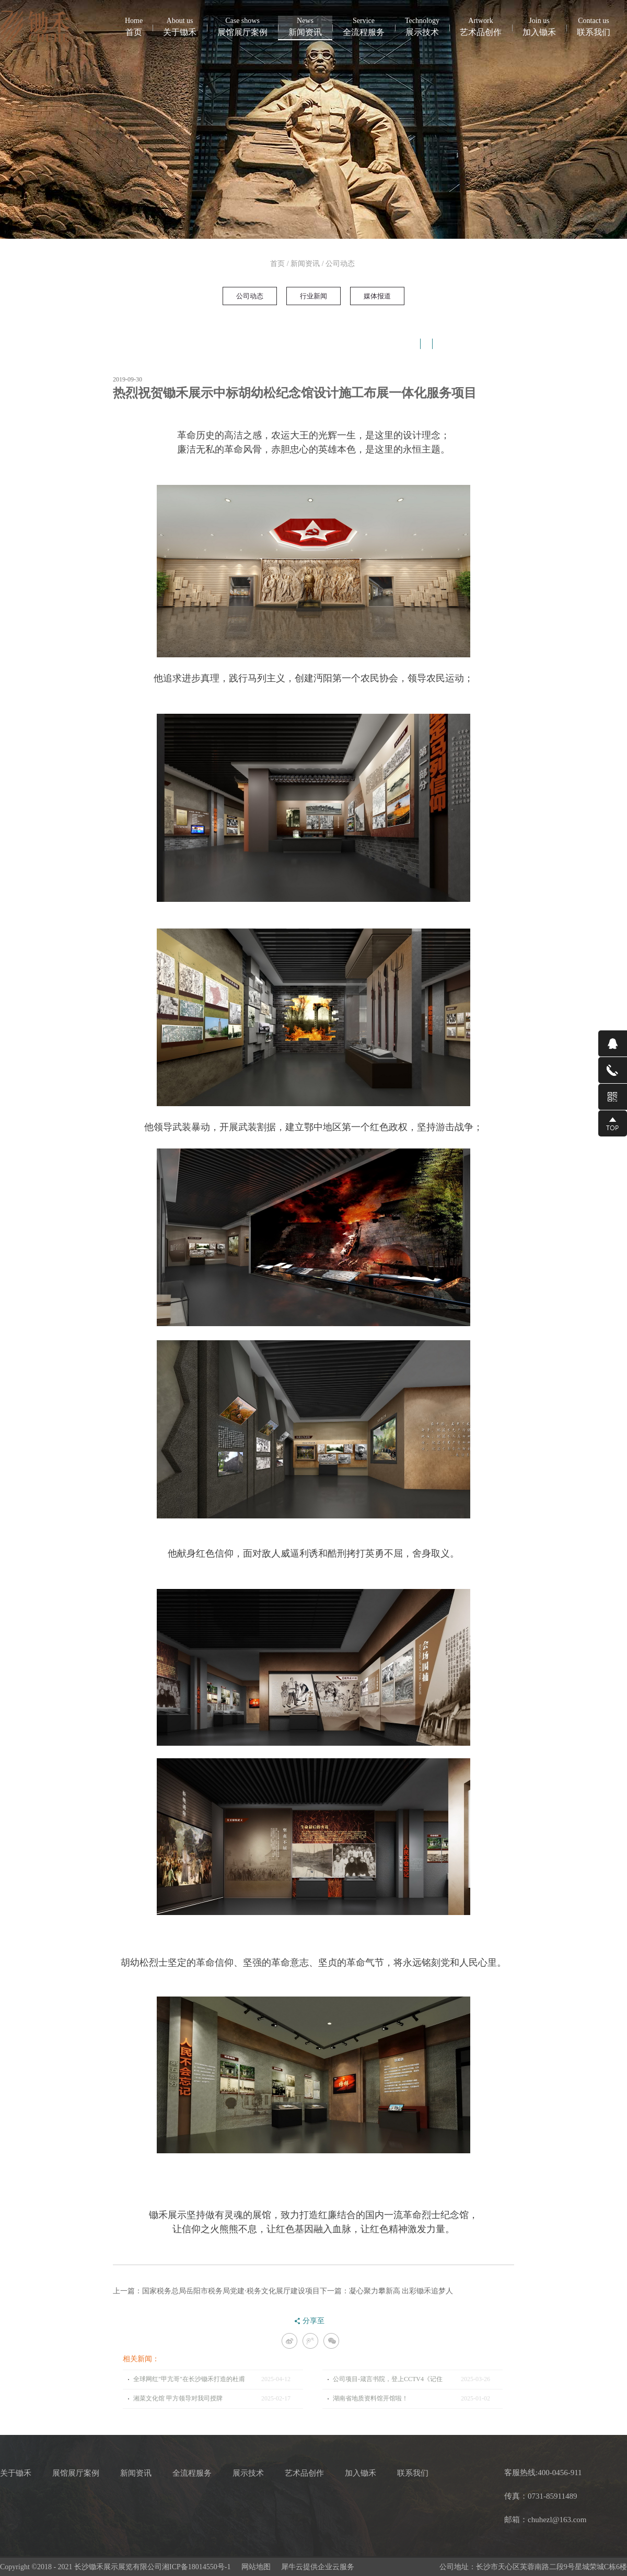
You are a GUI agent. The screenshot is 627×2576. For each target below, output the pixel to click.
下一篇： (387, 2291)
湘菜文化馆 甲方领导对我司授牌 (178, 2398)
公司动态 (340, 264)
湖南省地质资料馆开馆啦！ (370, 2398)
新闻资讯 (305, 264)
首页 (134, 26)
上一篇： (216, 2291)
